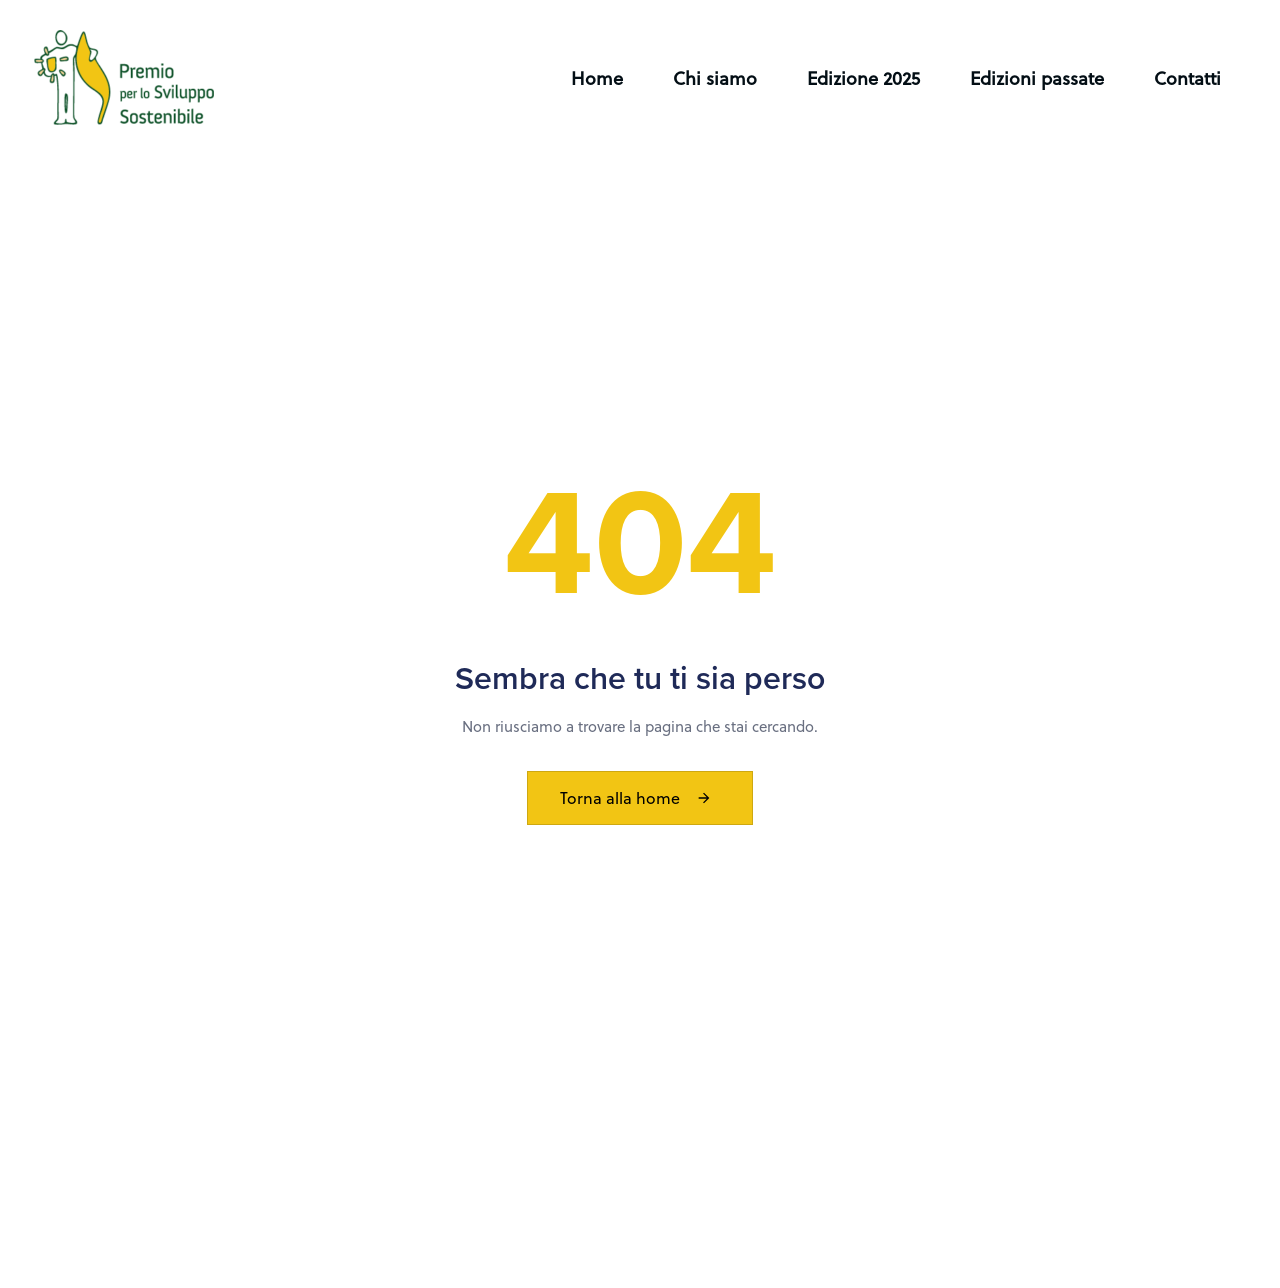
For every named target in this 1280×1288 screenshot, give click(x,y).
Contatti (1187, 77)
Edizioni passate (1037, 77)
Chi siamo (715, 77)
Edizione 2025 (863, 77)
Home (597, 77)
